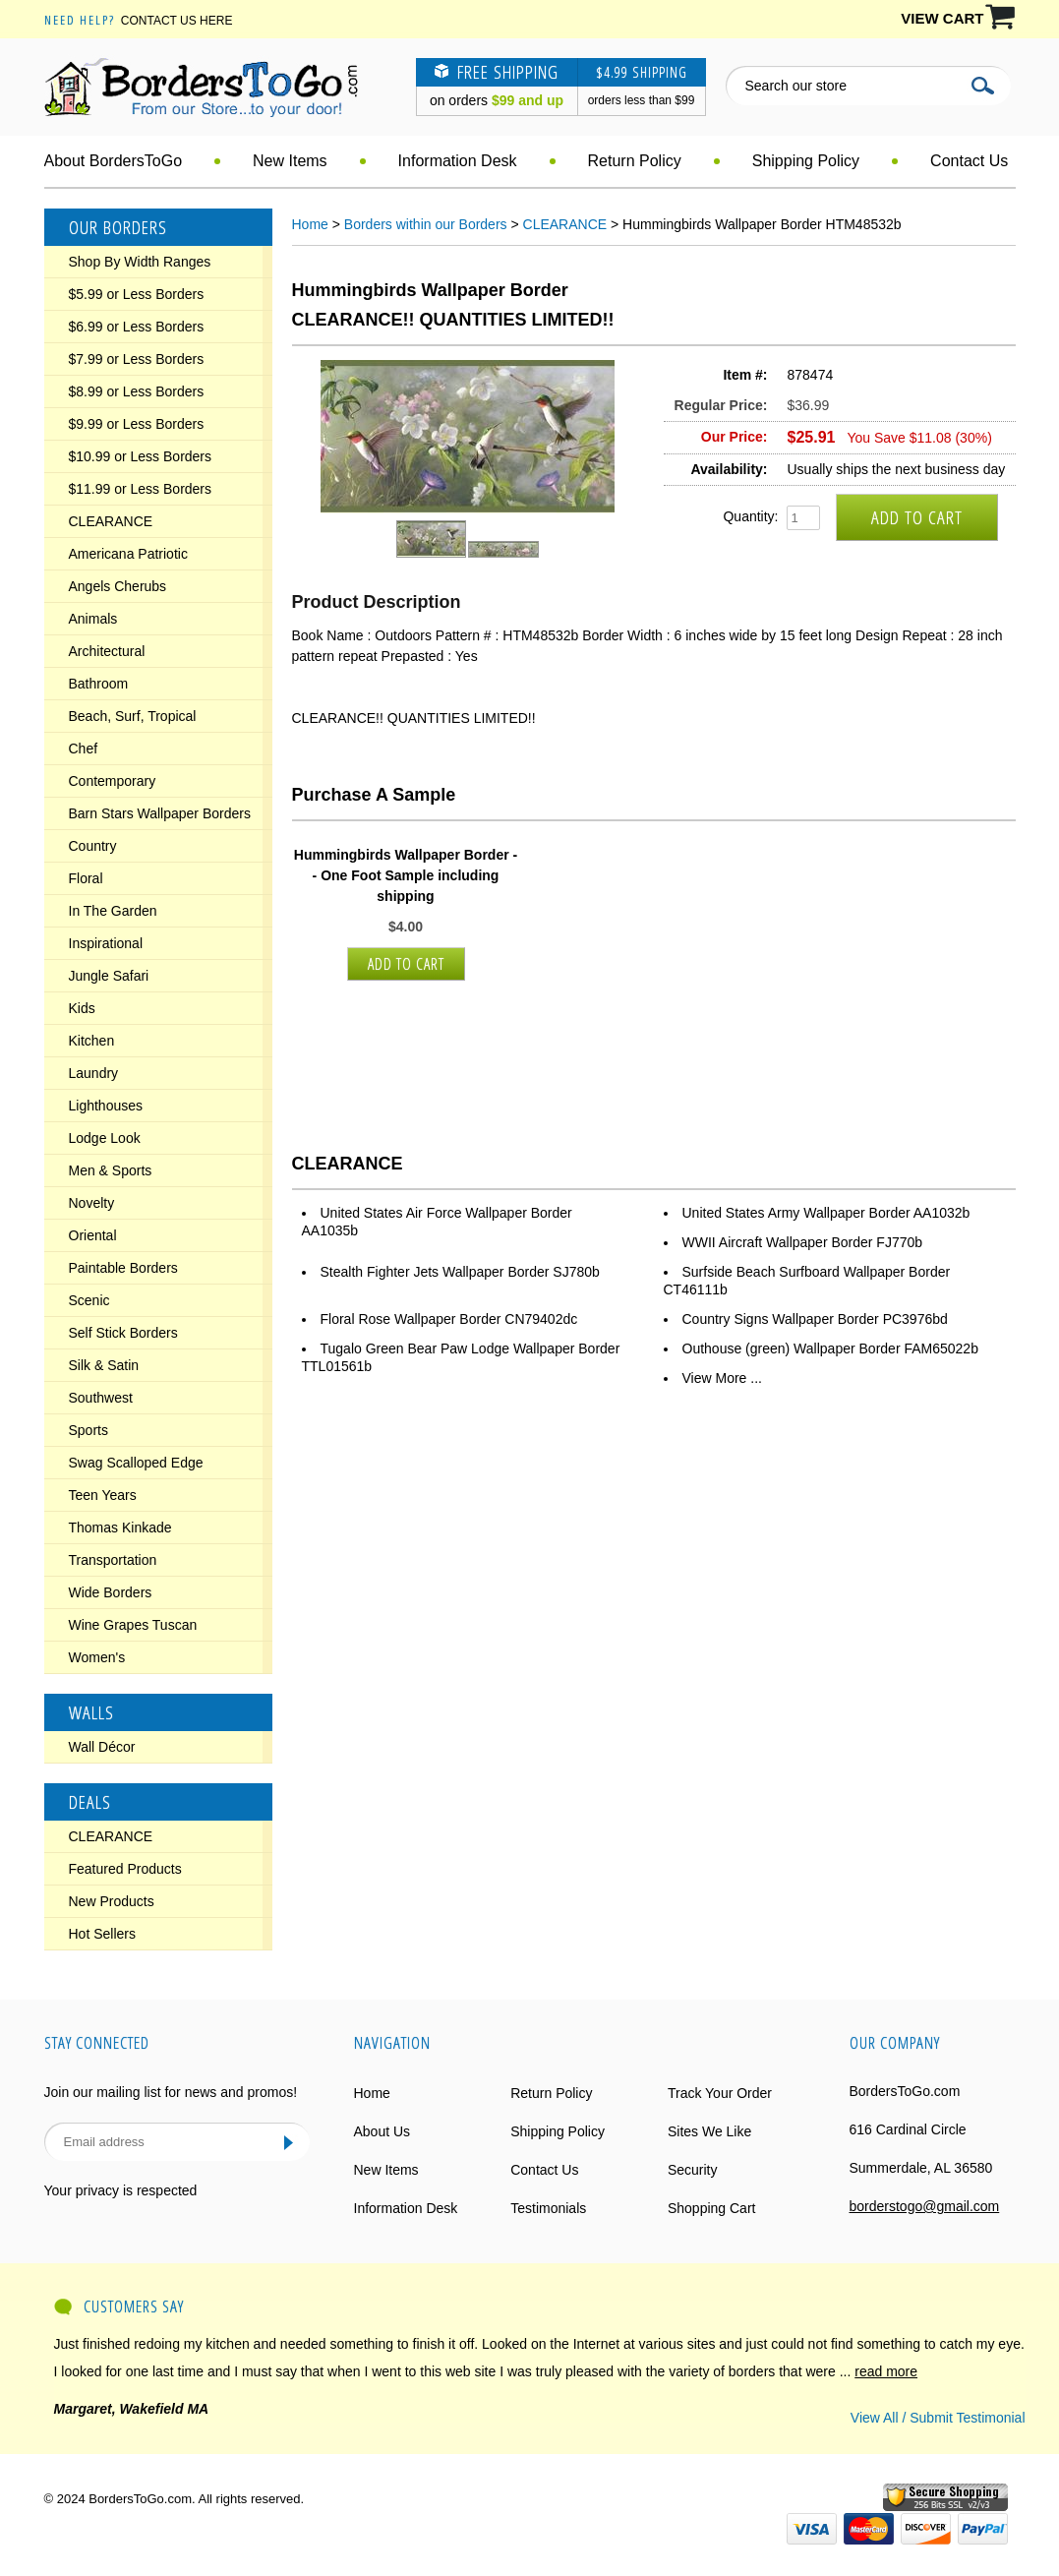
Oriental (93, 1235)
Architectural (107, 651)
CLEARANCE (111, 521)
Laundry (94, 1073)
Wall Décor (102, 1747)
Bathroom (99, 683)
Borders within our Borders (425, 224)
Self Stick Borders (123, 1333)
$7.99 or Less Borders (137, 359)
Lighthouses (106, 1105)
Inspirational (106, 943)
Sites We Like (709, 2131)
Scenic (89, 1300)
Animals (93, 619)
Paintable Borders (123, 1268)
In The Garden (113, 911)
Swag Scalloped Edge (136, 1462)
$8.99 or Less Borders (137, 391)
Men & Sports (110, 1170)
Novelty (92, 1203)
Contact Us (969, 160)
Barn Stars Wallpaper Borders (160, 813)
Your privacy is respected (121, 2190)
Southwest (101, 1398)
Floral (86, 878)
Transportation (113, 1560)
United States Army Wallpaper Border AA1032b (826, 1213)
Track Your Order (720, 2093)
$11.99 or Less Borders (140, 489)
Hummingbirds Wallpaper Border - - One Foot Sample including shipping (405, 875)
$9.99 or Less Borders (137, 424)
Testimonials (548, 2208)
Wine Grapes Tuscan (133, 1625)
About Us (382, 2131)
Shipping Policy (805, 160)
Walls (91, 1712)
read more (885, 2371)
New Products (111, 1901)
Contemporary (112, 781)
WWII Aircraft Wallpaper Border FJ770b (802, 1242)
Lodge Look (105, 1138)
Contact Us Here (177, 21)
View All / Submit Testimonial (938, 2418)
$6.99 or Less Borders (137, 326)
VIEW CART (942, 18)
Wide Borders (110, 1592)
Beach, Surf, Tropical (133, 716)
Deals (90, 1802)
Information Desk (457, 160)
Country (93, 846)
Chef (83, 748)
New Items (290, 160)
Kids (82, 1008)
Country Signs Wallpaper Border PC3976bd (815, 1319)
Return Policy (634, 160)
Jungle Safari (109, 976)
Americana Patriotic (128, 554)
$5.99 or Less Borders (137, 294)
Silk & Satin (104, 1365)
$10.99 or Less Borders (140, 456)
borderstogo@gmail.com (925, 2206)
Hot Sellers (102, 1934)
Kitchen (92, 1040)
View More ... (722, 1378)
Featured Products (125, 1869)
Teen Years (103, 1495)
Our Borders (118, 227)
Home (310, 224)
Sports (88, 1430)
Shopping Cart (712, 2208)
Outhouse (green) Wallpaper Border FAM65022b (830, 1348)
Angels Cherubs (118, 586)
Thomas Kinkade (120, 1527)
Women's (97, 1657)
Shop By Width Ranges (140, 262)
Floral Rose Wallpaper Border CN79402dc (449, 1319)
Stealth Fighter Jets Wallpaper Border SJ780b (460, 1272)
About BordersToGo (113, 160)
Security (693, 2170)
